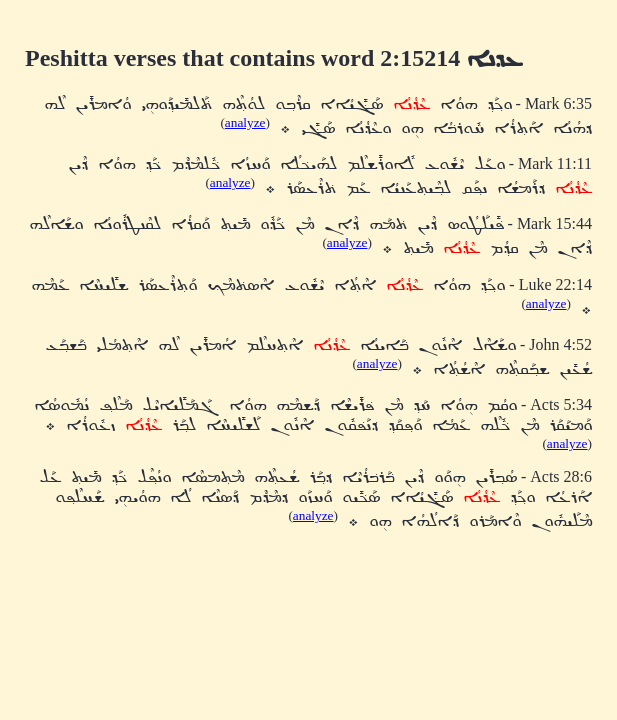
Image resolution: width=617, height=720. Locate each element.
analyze (245, 122)
